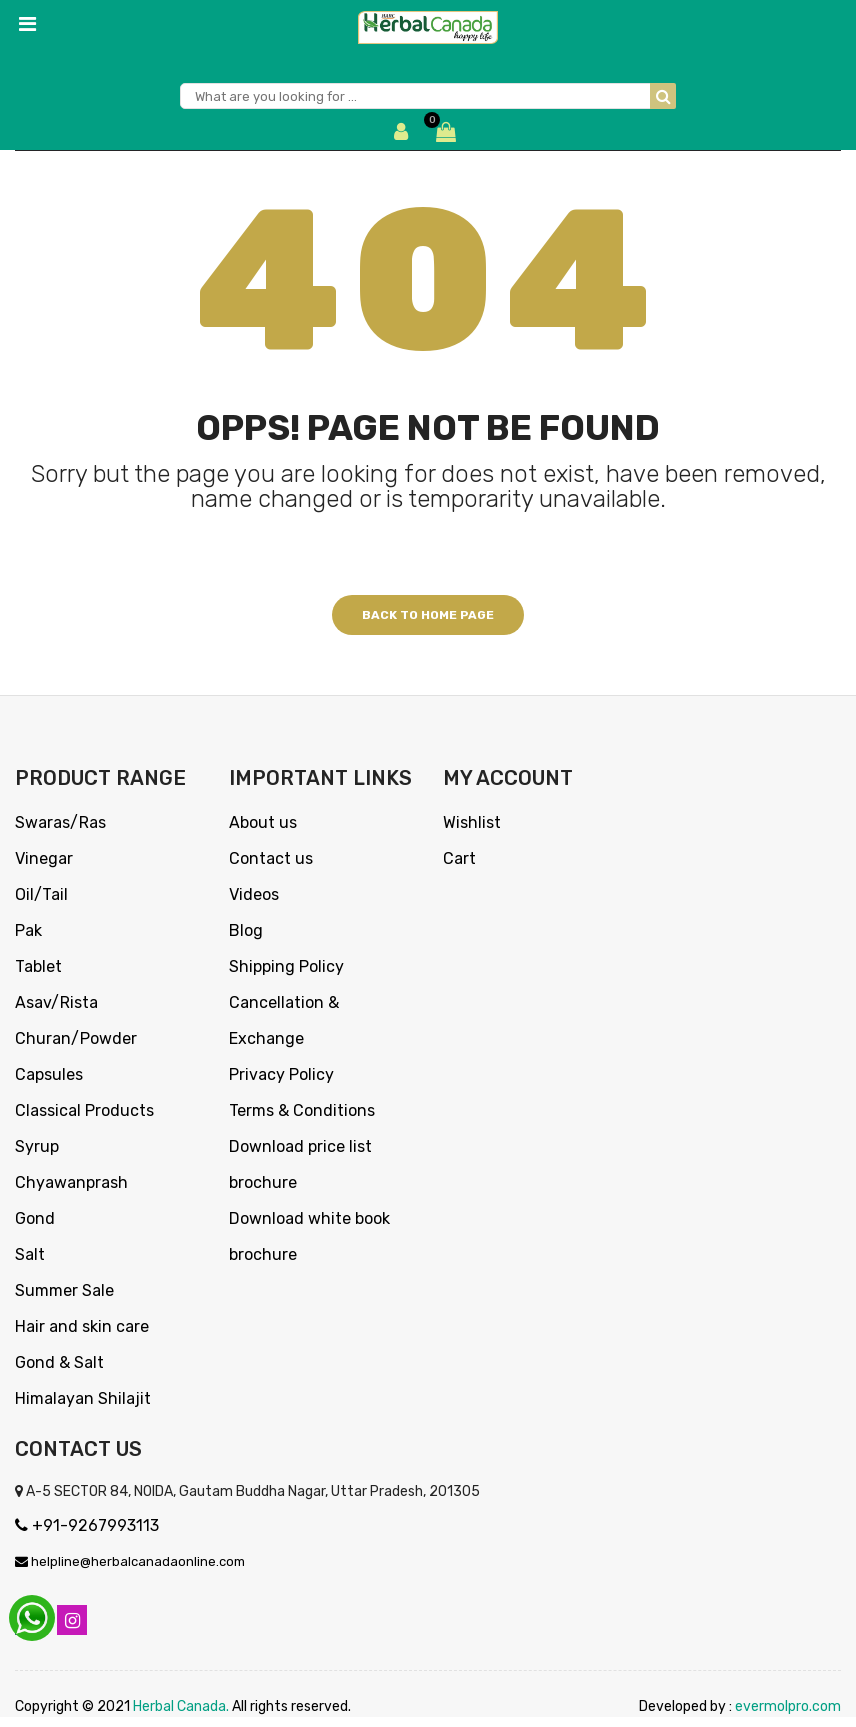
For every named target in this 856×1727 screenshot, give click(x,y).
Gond (35, 1218)
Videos (254, 894)
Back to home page (428, 615)
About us (263, 822)
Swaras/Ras (60, 822)
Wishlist (472, 822)
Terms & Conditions (302, 1110)
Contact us (271, 858)
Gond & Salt (59, 1362)
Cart (459, 858)
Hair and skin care (82, 1326)
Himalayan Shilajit (83, 1398)
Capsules (49, 1074)
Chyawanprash (71, 1182)
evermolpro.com (788, 1716)
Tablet (38, 966)
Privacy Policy (281, 1074)
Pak (28, 930)
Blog (246, 930)
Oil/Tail (41, 894)
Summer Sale (64, 1290)
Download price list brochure (300, 1164)
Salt (30, 1254)
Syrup (37, 1146)
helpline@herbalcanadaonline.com (130, 1561)
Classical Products (84, 1110)
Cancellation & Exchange (284, 1020)
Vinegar (44, 858)
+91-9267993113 (87, 1525)
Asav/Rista (56, 1002)
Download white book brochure (309, 1236)
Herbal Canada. (181, 1716)
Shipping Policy (286, 966)
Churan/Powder (76, 1038)
